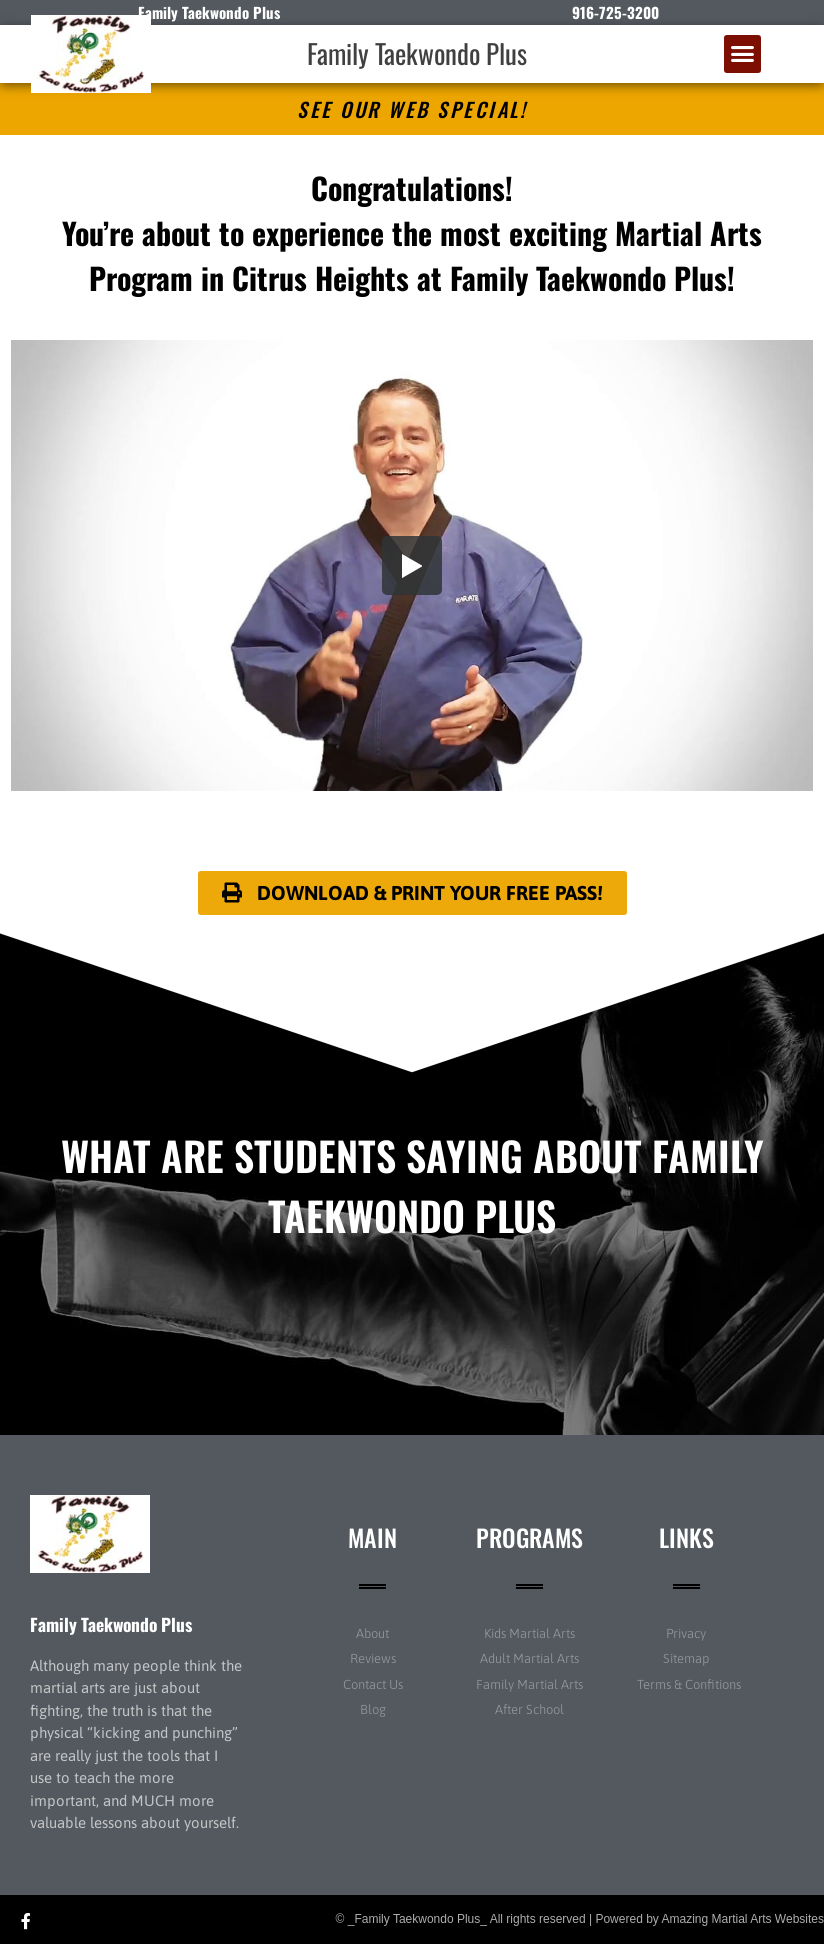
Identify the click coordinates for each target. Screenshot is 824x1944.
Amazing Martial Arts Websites (743, 1919)
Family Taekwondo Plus (417, 53)
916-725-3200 (615, 12)
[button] (743, 54)
